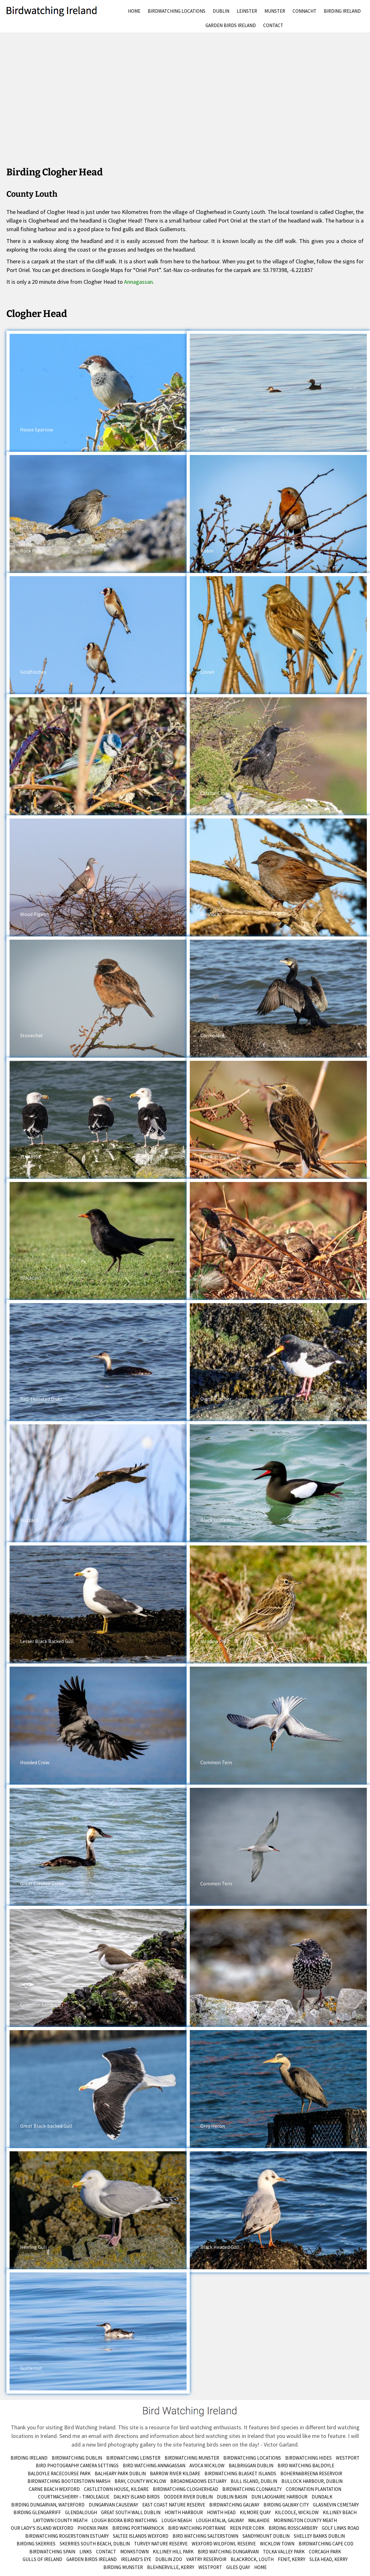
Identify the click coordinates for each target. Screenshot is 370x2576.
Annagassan (138, 281)
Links (85, 2552)
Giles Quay (238, 2567)
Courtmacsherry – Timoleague (73, 2497)
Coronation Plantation (313, 2489)
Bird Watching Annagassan (154, 2465)
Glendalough (81, 2512)
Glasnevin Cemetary (336, 2505)
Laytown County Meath (60, 2520)
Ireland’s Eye (136, 2559)
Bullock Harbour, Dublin (312, 2481)
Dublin (221, 11)
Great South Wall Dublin (130, 2512)
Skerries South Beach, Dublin (95, 2544)
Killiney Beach (340, 2512)
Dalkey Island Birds (137, 2497)
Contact (273, 25)
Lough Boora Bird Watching (124, 2520)
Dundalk (322, 2497)
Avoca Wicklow (207, 2465)
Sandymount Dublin (266, 2536)
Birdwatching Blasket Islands (240, 2473)
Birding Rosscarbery (293, 2528)
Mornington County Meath (305, 2520)
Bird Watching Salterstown (205, 2536)
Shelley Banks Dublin (319, 2536)
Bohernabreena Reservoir (311, 2473)
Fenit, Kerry (291, 2559)
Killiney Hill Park (173, 2552)
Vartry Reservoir (206, 2559)
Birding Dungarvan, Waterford (48, 2505)
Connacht (304, 11)
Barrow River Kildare (175, 2473)
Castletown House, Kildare (116, 2489)
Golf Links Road (340, 2528)
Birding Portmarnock (138, 2528)
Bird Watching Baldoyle (306, 2465)
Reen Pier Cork (247, 2528)
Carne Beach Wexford (54, 2489)
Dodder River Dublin (188, 2497)
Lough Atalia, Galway (220, 2520)
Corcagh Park (325, 2552)
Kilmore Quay (255, 2512)
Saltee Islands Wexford (140, 2536)
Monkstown (134, 2552)
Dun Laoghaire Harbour (279, 2497)
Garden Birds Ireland (230, 25)
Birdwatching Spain (52, 2552)
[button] (98, 393)
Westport (347, 2458)
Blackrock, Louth (252, 2559)
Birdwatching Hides (308, 2458)
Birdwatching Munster (192, 2458)
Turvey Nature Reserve (161, 2544)
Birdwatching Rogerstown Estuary (67, 2536)
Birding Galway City (286, 2505)
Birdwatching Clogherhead (185, 2489)
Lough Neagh (176, 2520)
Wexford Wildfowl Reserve (224, 2544)
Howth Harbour (184, 2512)
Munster (274, 11)
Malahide (259, 2520)
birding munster (123, 2567)
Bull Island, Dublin (254, 2481)
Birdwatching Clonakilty (252, 2489)
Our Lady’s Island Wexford (42, 2528)
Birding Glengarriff (37, 2512)
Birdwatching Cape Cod (326, 2544)
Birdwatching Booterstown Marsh (68, 2481)
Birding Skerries (36, 2544)
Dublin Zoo (168, 2559)
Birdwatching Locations (176, 11)
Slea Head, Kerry (328, 2559)
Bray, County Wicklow (140, 2481)
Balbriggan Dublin (251, 2465)
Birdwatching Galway (234, 2505)
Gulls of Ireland (42, 2559)
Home (134, 11)
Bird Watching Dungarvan (228, 2552)
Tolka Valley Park (284, 2552)
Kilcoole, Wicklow (297, 2512)
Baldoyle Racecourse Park (59, 2473)
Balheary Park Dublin (120, 2473)
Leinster (247, 11)
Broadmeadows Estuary (198, 2481)
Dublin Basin (232, 2497)
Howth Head (221, 2512)
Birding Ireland (342, 11)
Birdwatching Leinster (133, 2458)
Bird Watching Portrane (197, 2528)
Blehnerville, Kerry (170, 2567)
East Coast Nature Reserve (173, 2505)
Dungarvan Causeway (113, 2505)
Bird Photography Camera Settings (77, 2465)
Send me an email (80, 2436)
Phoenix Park (93, 2528)
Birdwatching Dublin (77, 2458)
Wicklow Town (277, 2544)
